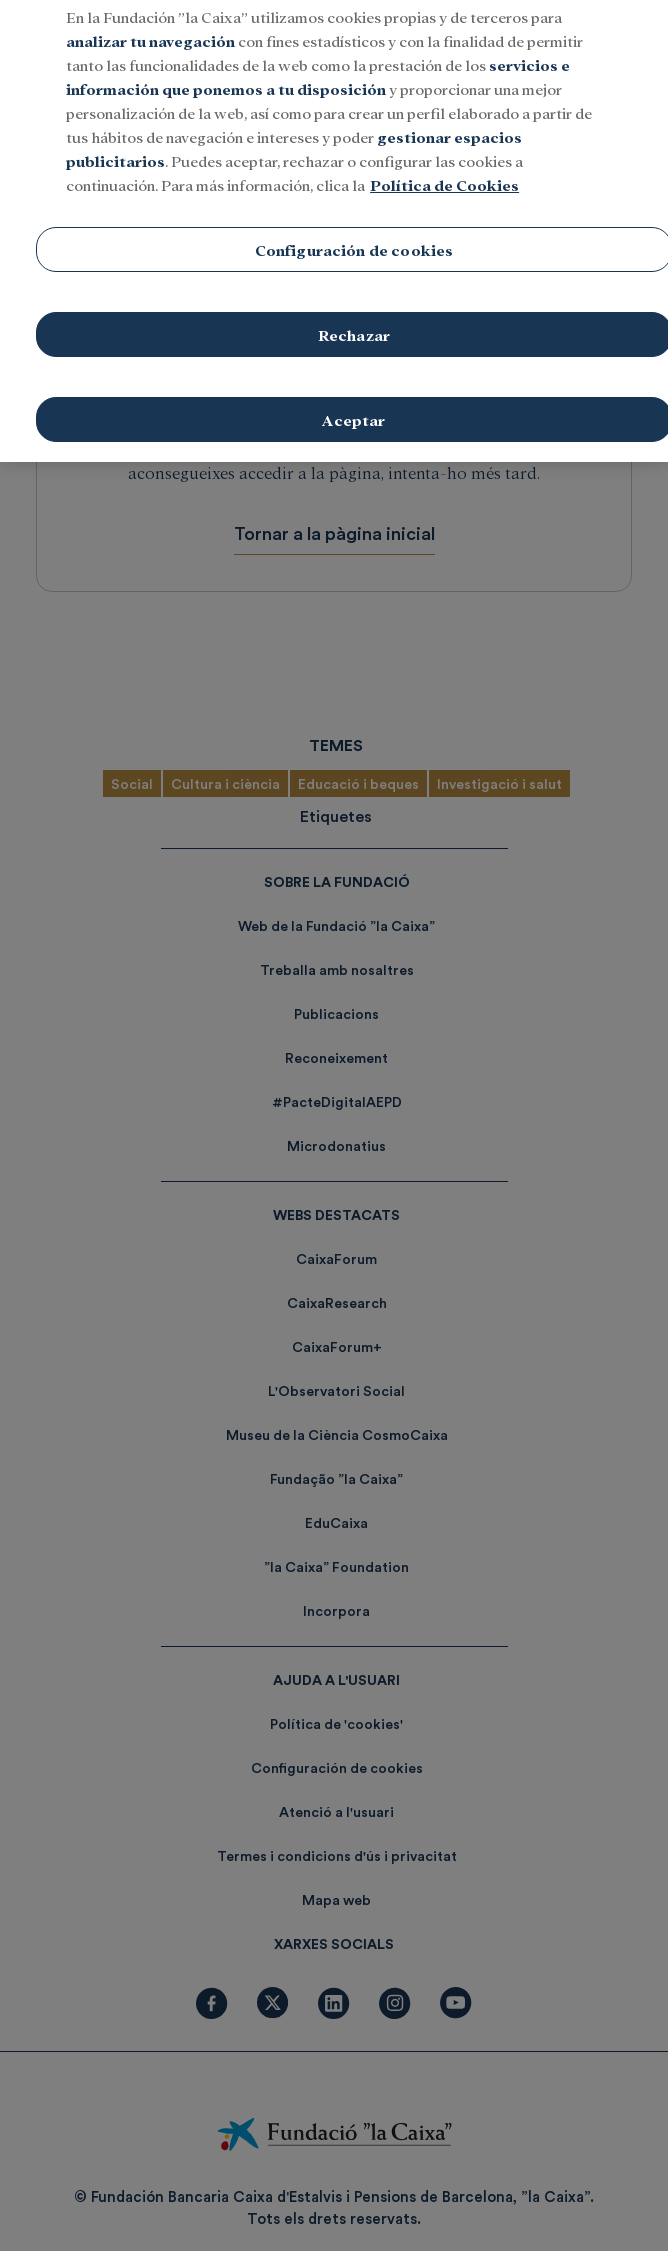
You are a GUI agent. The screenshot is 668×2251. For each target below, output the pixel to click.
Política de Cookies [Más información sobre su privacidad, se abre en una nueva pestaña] (444, 164)
